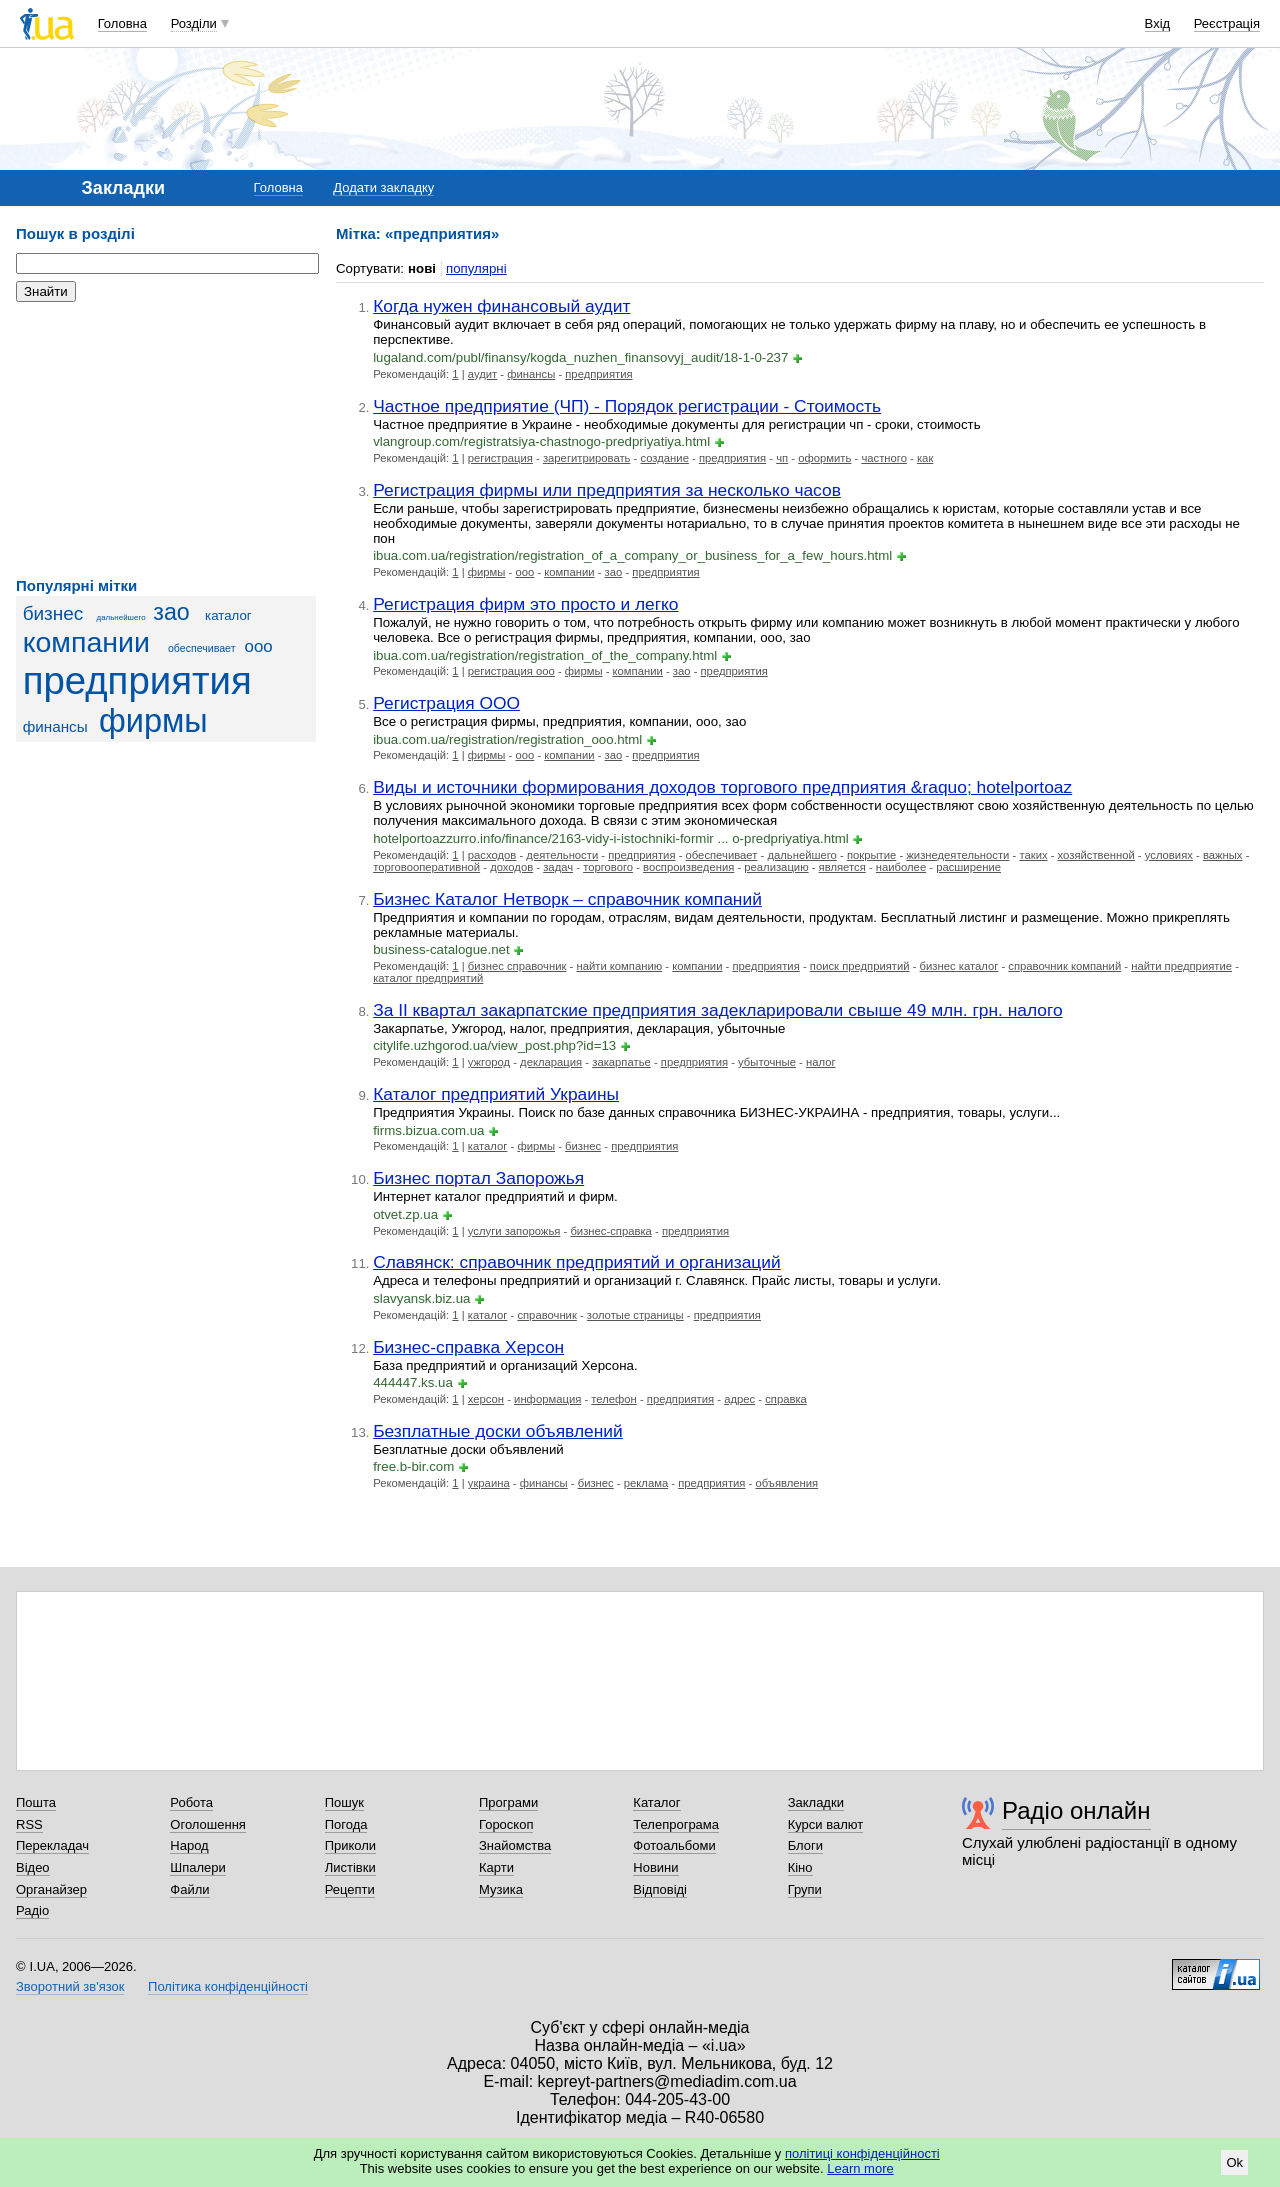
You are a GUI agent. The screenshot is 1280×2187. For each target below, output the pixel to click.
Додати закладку (383, 187)
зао (171, 612)
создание (664, 458)
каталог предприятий (428, 978)
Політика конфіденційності (228, 1986)
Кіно (800, 1867)
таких (1033, 855)
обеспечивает (202, 648)
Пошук (344, 1802)
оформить (824, 458)
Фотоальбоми (674, 1845)
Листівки (350, 1867)
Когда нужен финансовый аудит (501, 306)
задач (558, 867)
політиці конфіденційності (862, 2153)
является (842, 867)
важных (1223, 855)
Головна (122, 23)
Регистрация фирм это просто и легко (525, 604)
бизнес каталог (959, 966)
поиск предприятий (860, 966)
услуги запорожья (514, 1231)
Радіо (32, 1910)
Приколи (350, 1845)
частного (884, 458)
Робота (191, 1802)
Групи (805, 1889)
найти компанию (619, 966)
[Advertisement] (166, 440)
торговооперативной (426, 867)
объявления (787, 1483)
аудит (482, 374)
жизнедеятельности (957, 855)
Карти (496, 1867)
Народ (189, 1845)
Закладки (816, 1802)
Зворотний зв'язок (70, 1986)
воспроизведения (688, 867)
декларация (551, 1062)
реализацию (776, 867)
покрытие (871, 855)
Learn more (860, 2168)
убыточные (767, 1062)
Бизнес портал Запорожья (478, 1178)
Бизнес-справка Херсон (468, 1347)
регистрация (500, 458)
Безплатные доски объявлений (498, 1431)
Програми (508, 1802)
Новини (655, 1867)
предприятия (137, 680)
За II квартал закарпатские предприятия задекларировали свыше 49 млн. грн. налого (717, 1010)
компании (86, 642)
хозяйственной (1096, 855)
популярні (476, 268)
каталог (228, 615)
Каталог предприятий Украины (496, 1094)
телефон (614, 1399)
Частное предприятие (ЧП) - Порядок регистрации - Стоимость (627, 406)
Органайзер (51, 1889)
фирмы (153, 721)
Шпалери (198, 1867)
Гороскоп (506, 1824)
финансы (55, 726)
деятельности (562, 855)
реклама (646, 1483)
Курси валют (826, 1824)
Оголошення (208, 1824)
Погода (346, 1824)
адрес (739, 1399)
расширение (968, 867)
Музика (501, 1889)
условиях (1169, 855)
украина (489, 1483)
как (925, 458)
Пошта (36, 1802)
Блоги (805, 1845)
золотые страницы (635, 1315)
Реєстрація (1227, 23)
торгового (608, 867)
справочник (546, 1315)
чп (782, 458)
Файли (189, 1889)
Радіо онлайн (1076, 1810)
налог (821, 1062)
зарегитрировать (587, 458)
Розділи (194, 23)
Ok (1234, 2162)
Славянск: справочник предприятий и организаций (577, 1262)
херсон (486, 1399)
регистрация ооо (511, 671)
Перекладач (52, 1845)
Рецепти (350, 1889)
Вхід (1158, 23)
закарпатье (621, 1062)
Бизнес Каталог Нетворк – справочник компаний (567, 899)
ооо (259, 646)
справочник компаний (1064, 966)
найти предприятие (1181, 966)
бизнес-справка (610, 1231)
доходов (511, 867)
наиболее (901, 867)
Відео (33, 1867)
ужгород (489, 1062)
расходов (492, 855)
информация (547, 1399)
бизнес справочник (517, 966)
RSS (29, 1824)
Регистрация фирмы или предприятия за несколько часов (607, 490)
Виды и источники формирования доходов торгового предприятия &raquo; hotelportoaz (722, 787)
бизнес (53, 613)
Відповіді (660, 1889)
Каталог (656, 1802)
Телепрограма (676, 1824)
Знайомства (515, 1845)
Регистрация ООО (446, 703)
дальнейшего (121, 617)
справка (786, 1399)
